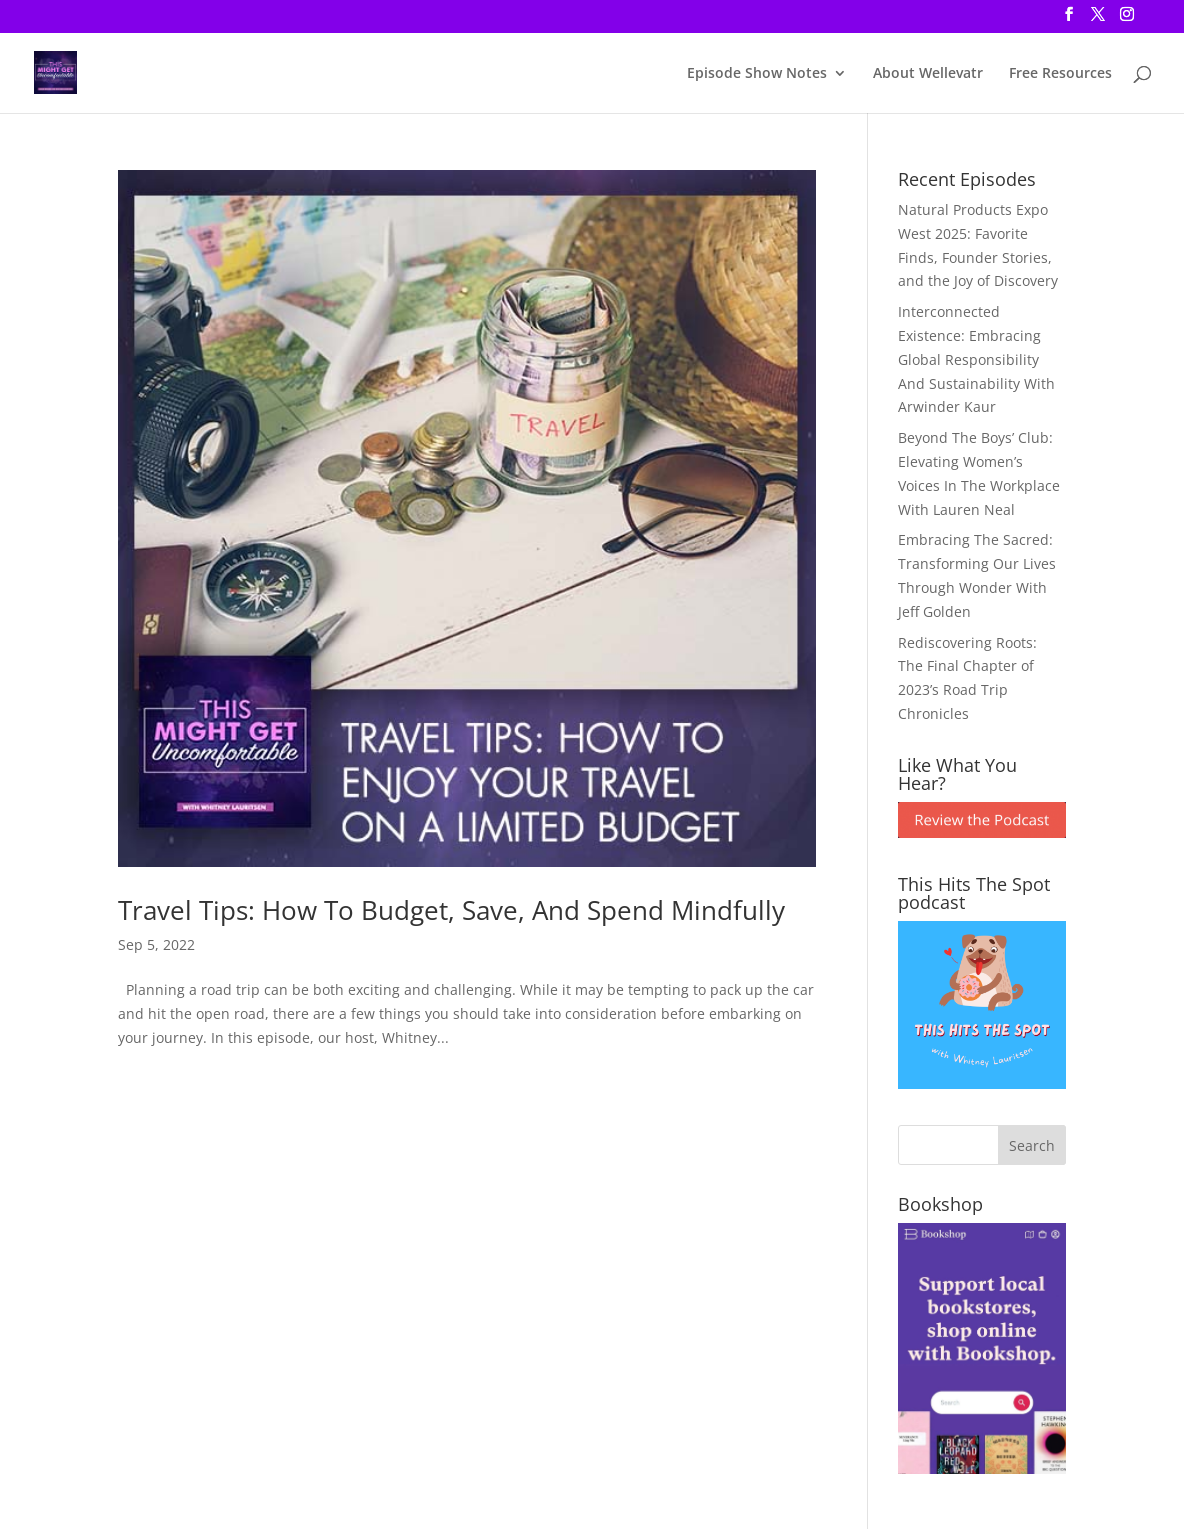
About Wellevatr (928, 74)
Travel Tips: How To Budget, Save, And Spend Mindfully (451, 910)
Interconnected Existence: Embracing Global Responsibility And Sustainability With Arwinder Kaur (976, 359)
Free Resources (1060, 74)
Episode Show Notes (757, 74)
